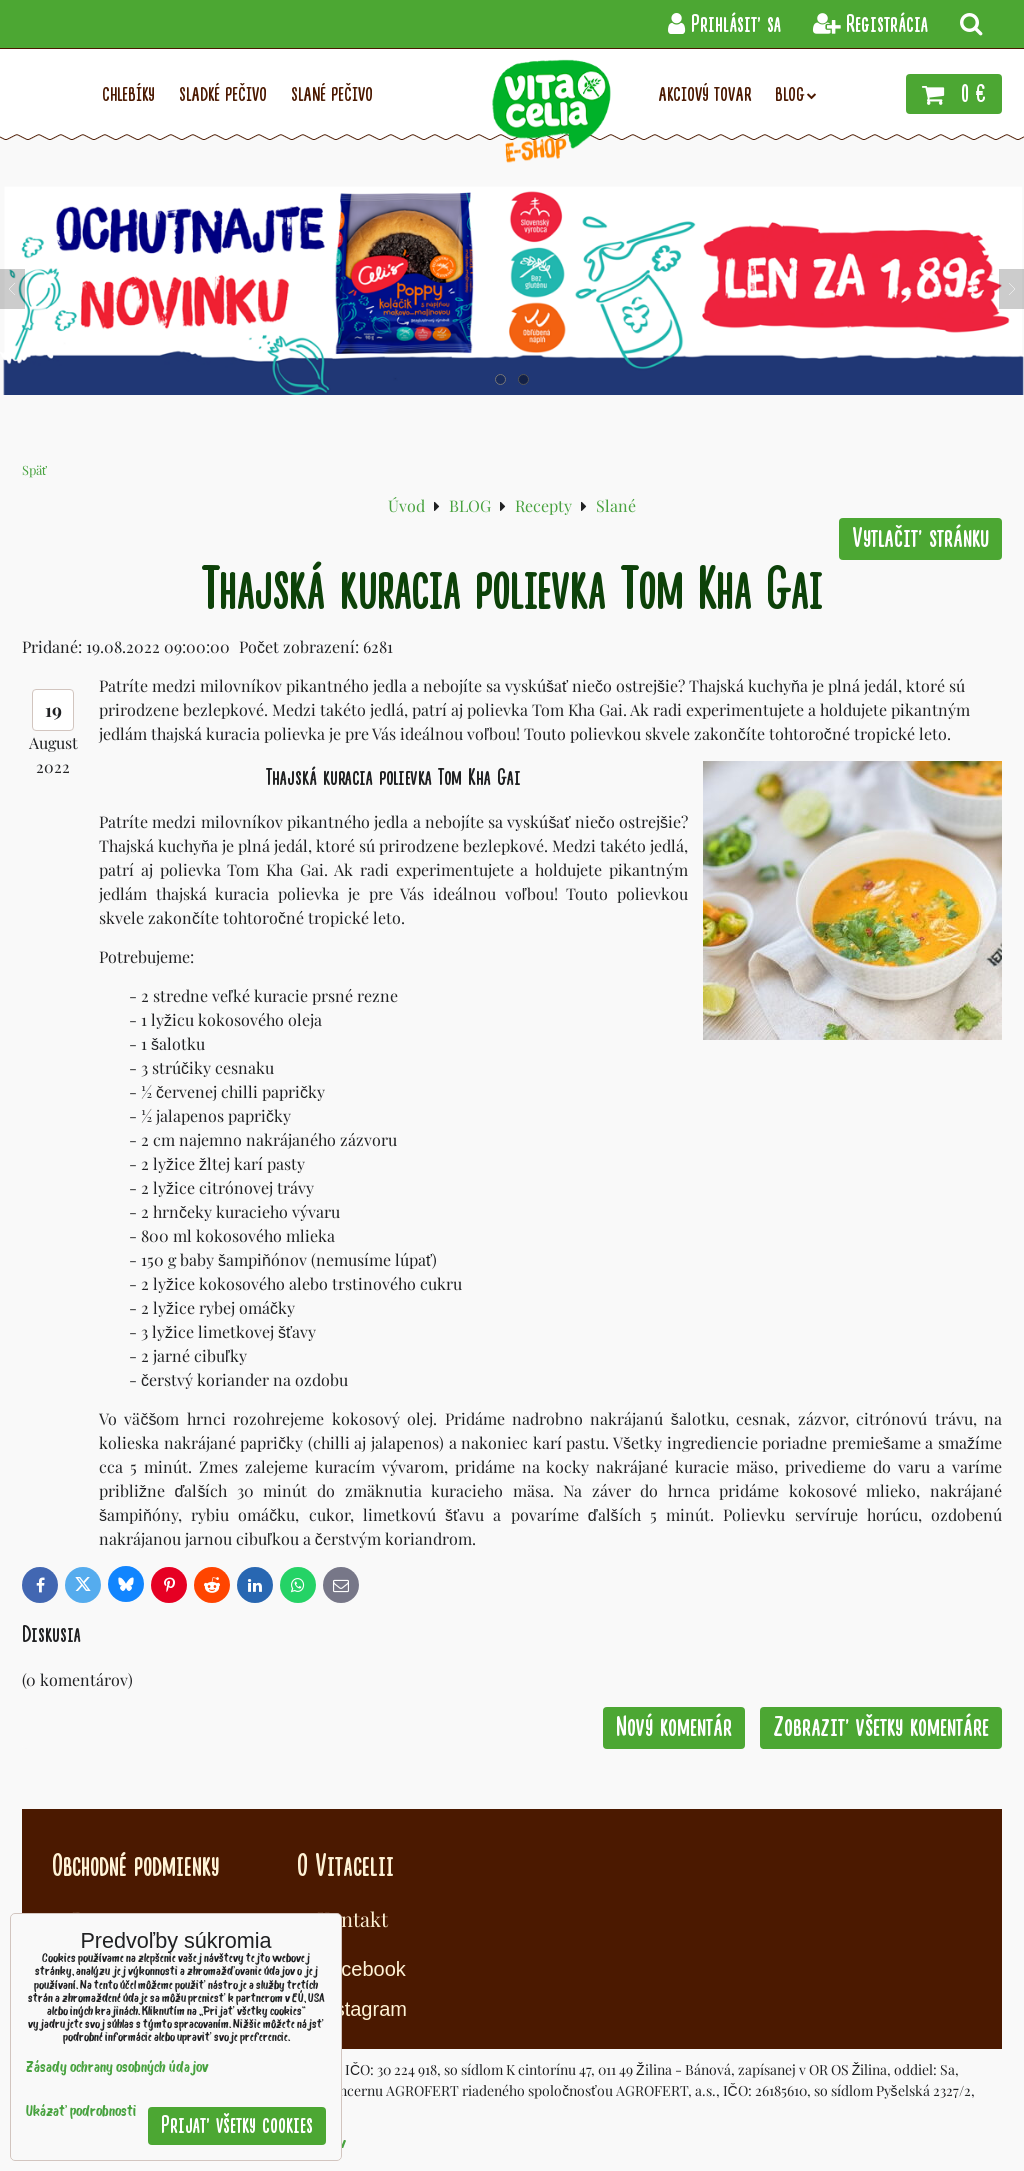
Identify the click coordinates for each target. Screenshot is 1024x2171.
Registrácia (870, 24)
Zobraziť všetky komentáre (881, 1727)
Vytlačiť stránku (920, 538)
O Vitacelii (345, 1866)
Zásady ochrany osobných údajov (117, 2068)
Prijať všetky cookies (237, 2125)
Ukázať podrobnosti (81, 2112)
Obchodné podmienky (135, 1866)
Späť (34, 469)
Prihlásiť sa (724, 24)
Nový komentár (674, 1727)
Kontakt (352, 1918)
